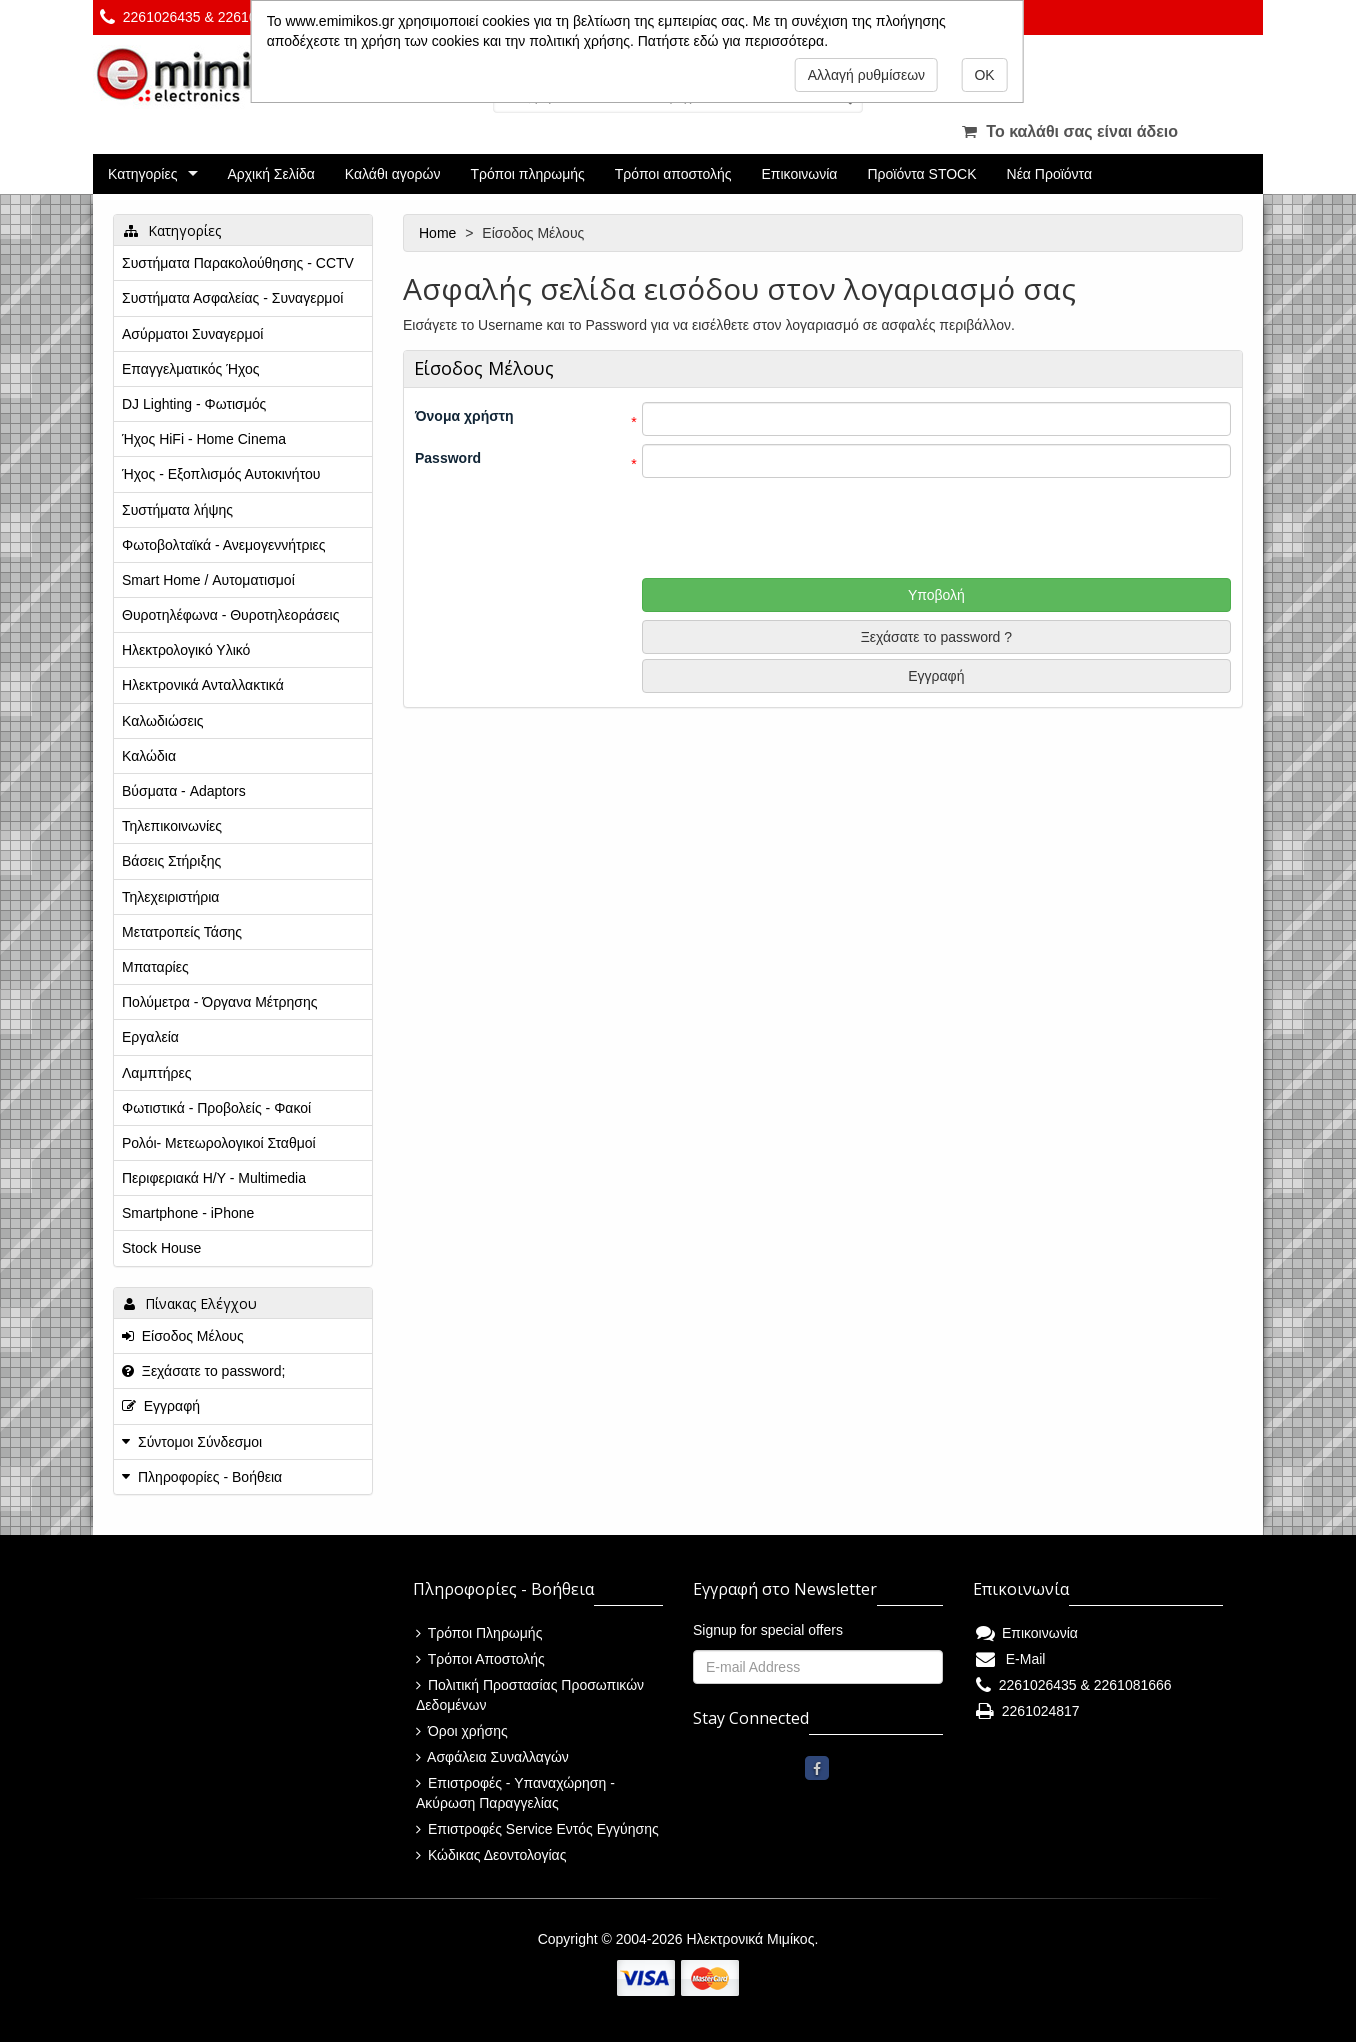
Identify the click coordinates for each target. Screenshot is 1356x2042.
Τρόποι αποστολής (673, 174)
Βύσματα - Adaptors (184, 791)
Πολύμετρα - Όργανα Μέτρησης (220, 1002)
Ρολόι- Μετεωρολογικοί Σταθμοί (219, 1143)
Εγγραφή (936, 676)
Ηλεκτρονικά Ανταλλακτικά (203, 685)
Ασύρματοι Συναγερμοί (192, 334)
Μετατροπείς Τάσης (182, 932)
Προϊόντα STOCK (921, 174)
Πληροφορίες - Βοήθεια (210, 1477)
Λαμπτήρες (156, 1073)
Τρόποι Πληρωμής (479, 1633)
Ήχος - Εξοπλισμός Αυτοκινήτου (221, 474)
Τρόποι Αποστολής (480, 1659)
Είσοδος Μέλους (183, 1336)
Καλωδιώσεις (163, 721)
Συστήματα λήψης (177, 510)
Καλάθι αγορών (393, 174)
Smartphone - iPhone (188, 1213)
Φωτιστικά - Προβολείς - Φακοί (216, 1108)
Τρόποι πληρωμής (527, 174)
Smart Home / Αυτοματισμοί (208, 580)
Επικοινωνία (800, 174)
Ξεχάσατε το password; (203, 1371)
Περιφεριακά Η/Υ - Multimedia (214, 1178)
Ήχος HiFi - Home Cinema (204, 439)
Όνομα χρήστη (464, 416)
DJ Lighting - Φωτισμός (194, 404)
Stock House (161, 1248)
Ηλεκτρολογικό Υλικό (186, 650)
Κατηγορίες (142, 174)
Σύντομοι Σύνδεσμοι (200, 1442)
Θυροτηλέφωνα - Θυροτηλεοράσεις (230, 615)
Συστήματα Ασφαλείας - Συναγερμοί (232, 298)
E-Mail (1010, 1659)
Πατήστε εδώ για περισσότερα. (733, 41)
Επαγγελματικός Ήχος (190, 369)
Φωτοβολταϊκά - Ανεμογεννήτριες (224, 545)
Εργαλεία (150, 1037)
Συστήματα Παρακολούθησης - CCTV (238, 263)
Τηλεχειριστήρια (170, 897)
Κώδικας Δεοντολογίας (491, 1855)
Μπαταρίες (155, 967)
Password (448, 458)
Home (439, 233)
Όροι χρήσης (462, 1731)
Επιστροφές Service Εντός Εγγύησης (537, 1829)
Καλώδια (149, 756)
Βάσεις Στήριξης (171, 861)
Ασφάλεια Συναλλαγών (492, 1757)
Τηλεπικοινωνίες (172, 826)
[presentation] (823, 525)
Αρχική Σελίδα (270, 174)
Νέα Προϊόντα (1050, 174)
